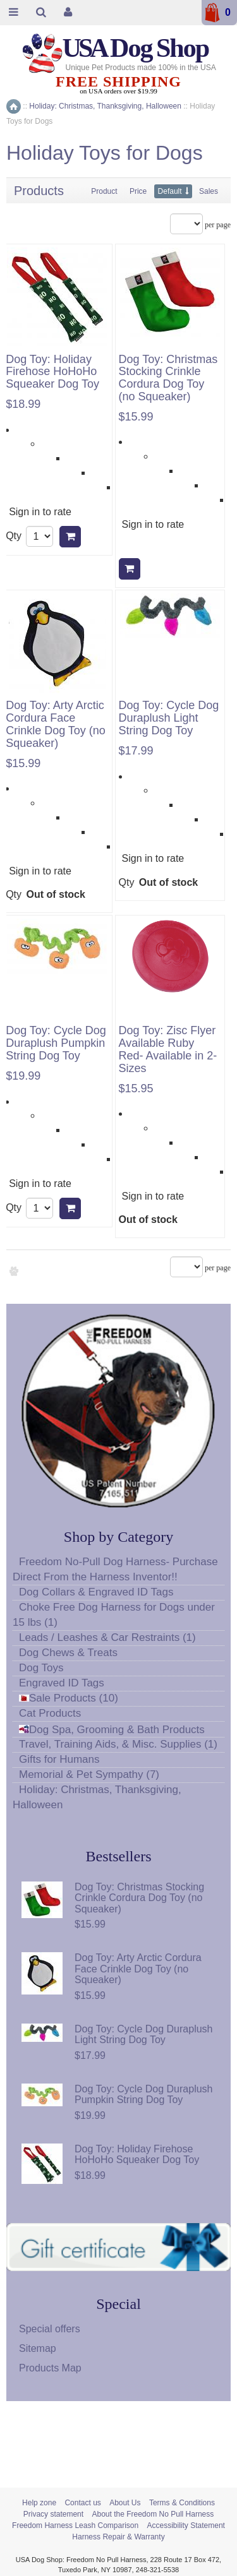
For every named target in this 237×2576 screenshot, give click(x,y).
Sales (208, 191)
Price (138, 191)
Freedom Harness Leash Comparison (75, 2525)
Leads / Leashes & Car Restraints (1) (107, 1637)
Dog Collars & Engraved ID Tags (96, 1592)
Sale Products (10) (68, 1698)
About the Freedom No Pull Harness (153, 2514)
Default (170, 191)
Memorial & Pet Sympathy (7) (89, 1774)
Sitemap (37, 2348)
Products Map (50, 2368)
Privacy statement (53, 2514)
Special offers (49, 2328)
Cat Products (50, 1713)
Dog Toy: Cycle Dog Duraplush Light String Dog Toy (169, 718)
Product (104, 191)
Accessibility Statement (186, 2525)
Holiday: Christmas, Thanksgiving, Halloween (97, 1797)
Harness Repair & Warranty (118, 2536)
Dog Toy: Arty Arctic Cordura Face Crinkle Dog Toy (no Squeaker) (56, 724)
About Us (124, 2502)
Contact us (82, 2502)
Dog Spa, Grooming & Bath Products (112, 1730)
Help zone (39, 2502)
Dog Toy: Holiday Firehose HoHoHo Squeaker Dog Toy (52, 372)
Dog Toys (41, 1668)
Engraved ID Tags (61, 1683)
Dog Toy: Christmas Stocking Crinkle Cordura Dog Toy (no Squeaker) (168, 378)
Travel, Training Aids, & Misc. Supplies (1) (118, 1744)
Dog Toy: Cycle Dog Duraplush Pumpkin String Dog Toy (56, 1043)
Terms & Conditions (182, 2502)
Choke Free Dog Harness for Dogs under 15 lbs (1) (114, 1614)
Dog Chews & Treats (68, 1653)
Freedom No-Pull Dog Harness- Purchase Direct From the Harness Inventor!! (115, 1569)
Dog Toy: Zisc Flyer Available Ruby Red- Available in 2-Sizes (168, 1049)
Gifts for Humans (59, 1759)
